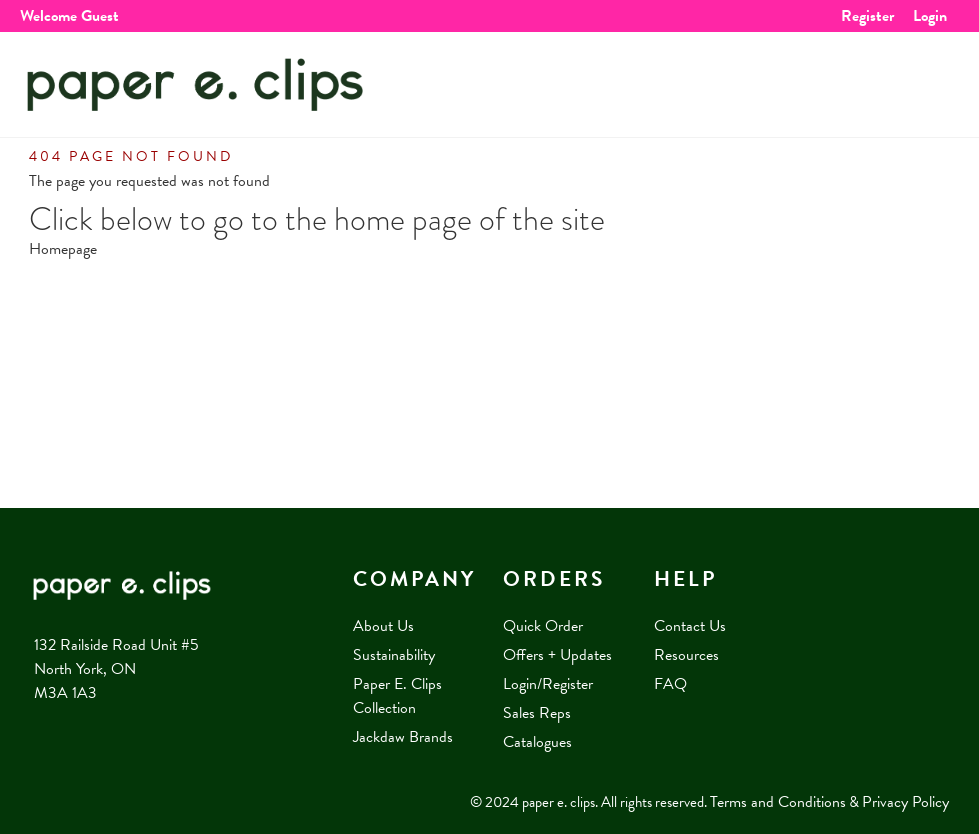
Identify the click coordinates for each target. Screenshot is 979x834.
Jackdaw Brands (403, 737)
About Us (383, 626)
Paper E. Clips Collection (397, 696)
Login (930, 16)
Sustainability (394, 655)
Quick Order (543, 626)
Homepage (63, 249)
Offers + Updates (557, 655)
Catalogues (537, 742)
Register (867, 16)
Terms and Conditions (778, 802)
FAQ (670, 684)
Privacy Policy (905, 802)
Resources (686, 655)
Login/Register (548, 684)
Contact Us (690, 626)
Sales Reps (537, 713)
